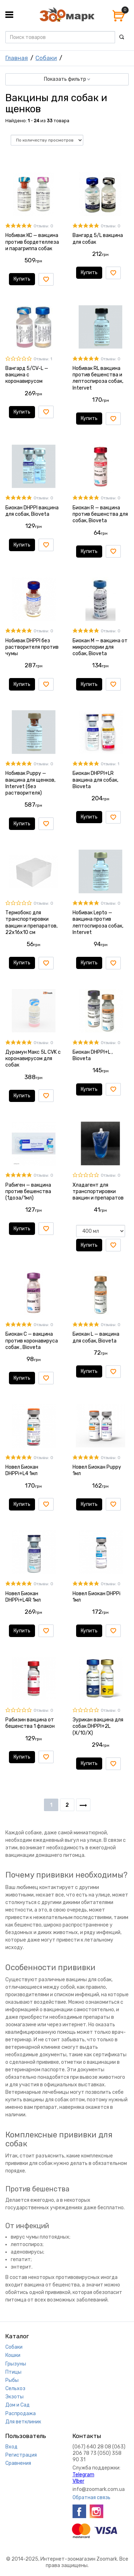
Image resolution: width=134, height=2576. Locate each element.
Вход (11, 2447)
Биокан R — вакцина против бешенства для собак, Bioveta (100, 514)
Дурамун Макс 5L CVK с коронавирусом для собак (33, 1058)
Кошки (12, 2355)
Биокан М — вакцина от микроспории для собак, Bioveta (100, 647)
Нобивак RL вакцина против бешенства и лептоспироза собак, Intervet (98, 378)
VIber (78, 2481)
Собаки (46, 57)
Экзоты (14, 2397)
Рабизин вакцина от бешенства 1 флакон (30, 1723)
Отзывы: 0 (43, 226)
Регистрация (21, 2455)
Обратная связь (91, 2498)
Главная (16, 57)
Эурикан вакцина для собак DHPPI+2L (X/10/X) (98, 1726)
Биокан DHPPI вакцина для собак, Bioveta (32, 511)
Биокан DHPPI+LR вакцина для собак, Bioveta (95, 779)
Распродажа (20, 2414)
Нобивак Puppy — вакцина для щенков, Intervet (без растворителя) (30, 783)
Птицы (13, 2372)
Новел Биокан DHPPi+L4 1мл (21, 1470)
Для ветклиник (23, 2422)
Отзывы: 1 (43, 359)
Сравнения (18, 2463)
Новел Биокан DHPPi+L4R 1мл (23, 1597)
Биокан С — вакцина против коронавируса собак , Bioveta (31, 1340)
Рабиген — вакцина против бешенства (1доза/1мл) (28, 1191)
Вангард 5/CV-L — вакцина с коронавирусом (26, 374)
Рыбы (12, 2380)
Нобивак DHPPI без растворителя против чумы (32, 647)
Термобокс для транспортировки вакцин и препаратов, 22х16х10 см (31, 922)
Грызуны (15, 2364)
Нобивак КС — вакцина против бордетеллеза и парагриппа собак (32, 241)
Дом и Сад (17, 2405)
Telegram (83, 2475)
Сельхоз (15, 2388)
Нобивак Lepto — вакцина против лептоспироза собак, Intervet (98, 922)
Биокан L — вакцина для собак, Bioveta (96, 1337)
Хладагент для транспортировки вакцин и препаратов (98, 1191)
